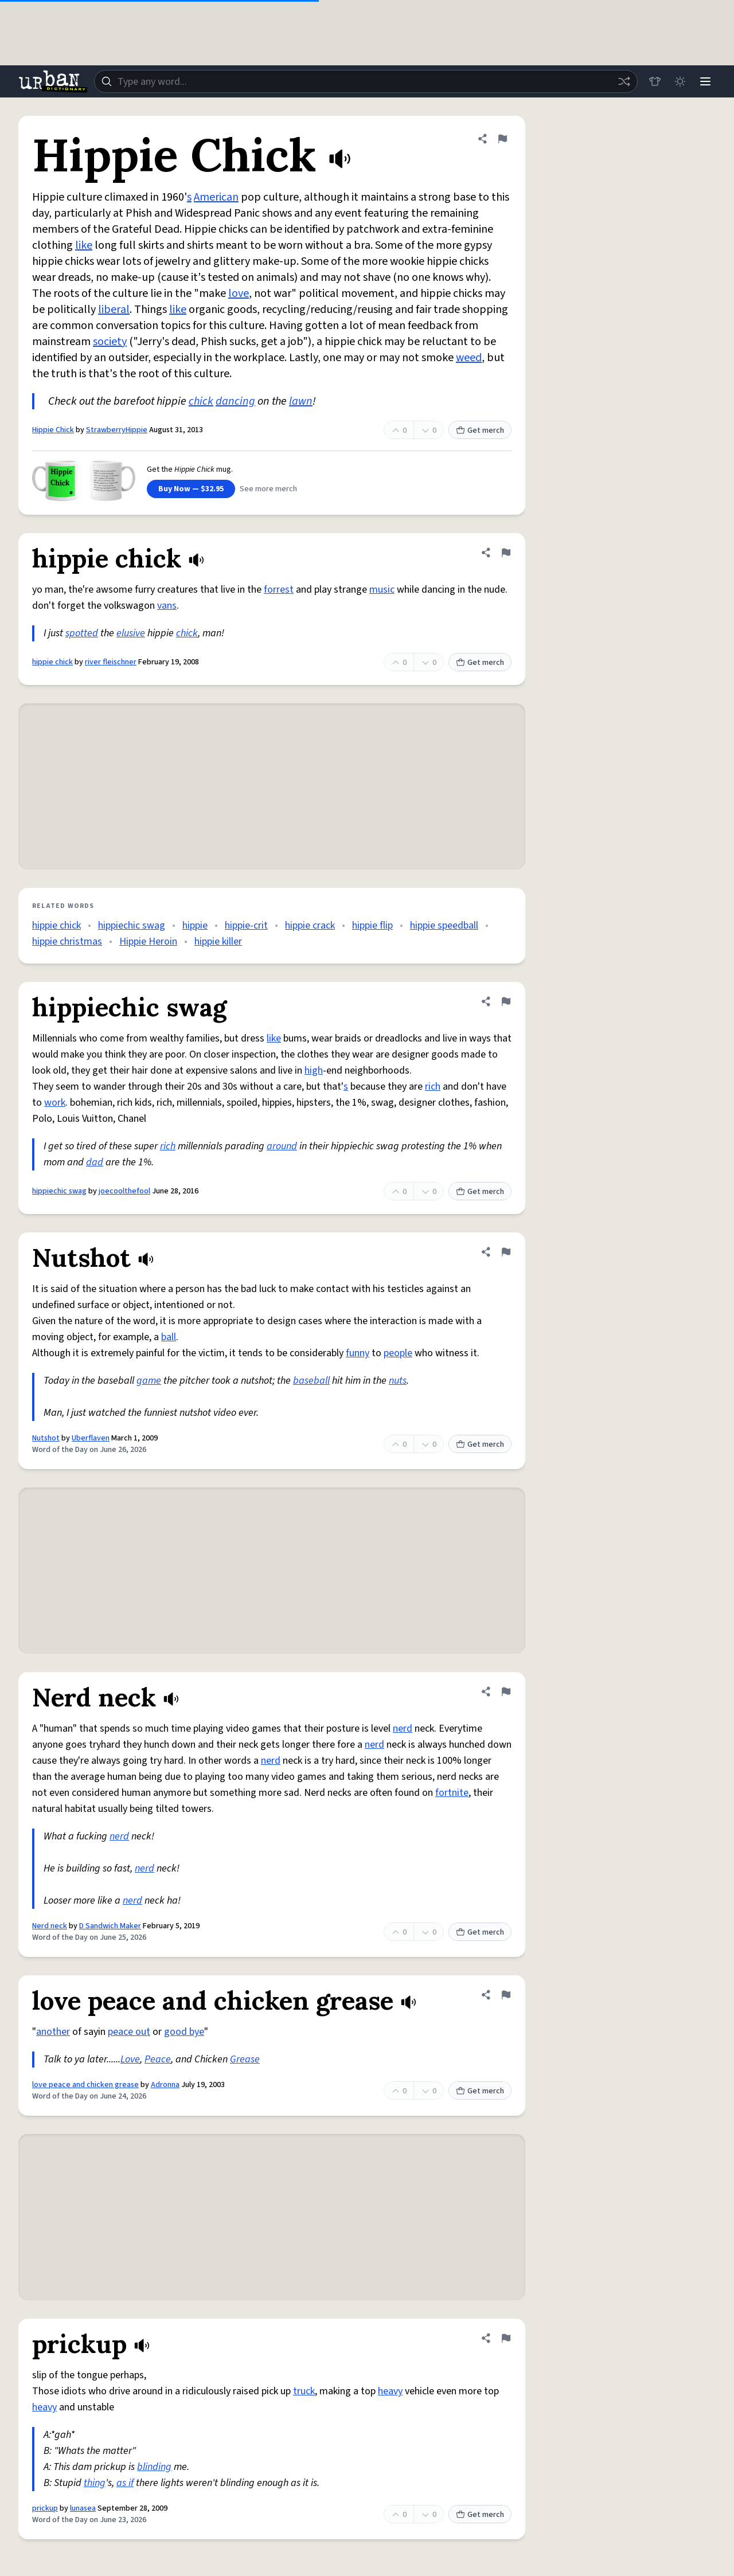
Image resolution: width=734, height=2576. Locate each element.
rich (432, 1086)
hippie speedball (444, 925)
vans (167, 605)
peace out (129, 2032)
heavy (390, 2391)
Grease (245, 2059)
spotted (81, 633)
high (313, 1070)
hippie (195, 925)
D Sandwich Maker (110, 1926)
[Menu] (705, 81)
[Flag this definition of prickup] (506, 2338)
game (148, 1380)
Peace (158, 2059)
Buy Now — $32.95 (191, 489)
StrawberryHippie (116, 430)
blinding (154, 2467)
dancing (235, 401)
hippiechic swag (131, 925)
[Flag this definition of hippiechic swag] (506, 1001)
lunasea (83, 2508)
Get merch (480, 430)
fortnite (451, 1793)
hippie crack (310, 925)
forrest (279, 589)
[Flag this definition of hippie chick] (506, 552)
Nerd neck (49, 1926)
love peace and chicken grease (85, 2084)
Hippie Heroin (148, 941)
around (282, 1146)
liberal (114, 310)
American (216, 197)
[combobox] (366, 81)
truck (304, 2391)
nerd (402, 1728)
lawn (301, 401)
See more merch (268, 489)
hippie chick (52, 662)
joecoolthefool (124, 1191)
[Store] (655, 81)
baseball (311, 1380)
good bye (184, 2032)
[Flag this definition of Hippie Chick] (502, 139)
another (53, 2032)
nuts (398, 1380)
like (83, 245)
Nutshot (46, 1438)
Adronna (165, 2084)
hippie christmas (67, 941)
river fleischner (110, 662)
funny (357, 1353)
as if (125, 2483)
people (398, 1353)
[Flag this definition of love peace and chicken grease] (506, 1995)
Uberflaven (91, 1438)
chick (201, 401)
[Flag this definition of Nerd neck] (506, 1691)
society (110, 342)
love (238, 293)
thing (95, 2483)
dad (94, 1162)
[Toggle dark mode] (680, 81)
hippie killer (218, 941)
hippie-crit (246, 925)
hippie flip (372, 925)
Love (130, 2059)
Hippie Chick (53, 430)
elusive (130, 633)
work (54, 1102)
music (382, 589)
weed (469, 358)
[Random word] (624, 81)
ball (168, 1337)
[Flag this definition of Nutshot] (506, 1252)
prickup (45, 2508)
